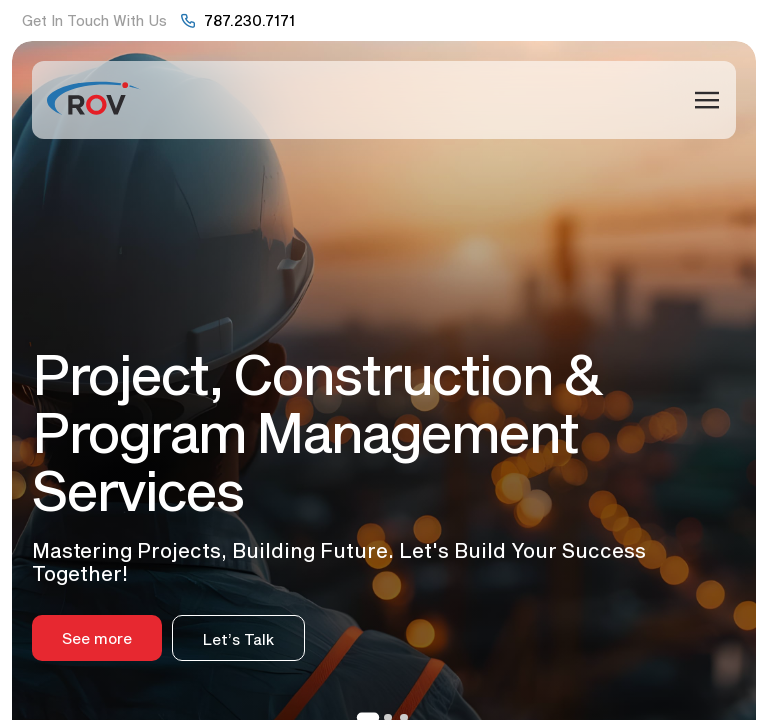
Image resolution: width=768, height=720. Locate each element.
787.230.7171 (249, 20)
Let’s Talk (238, 639)
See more (97, 638)
